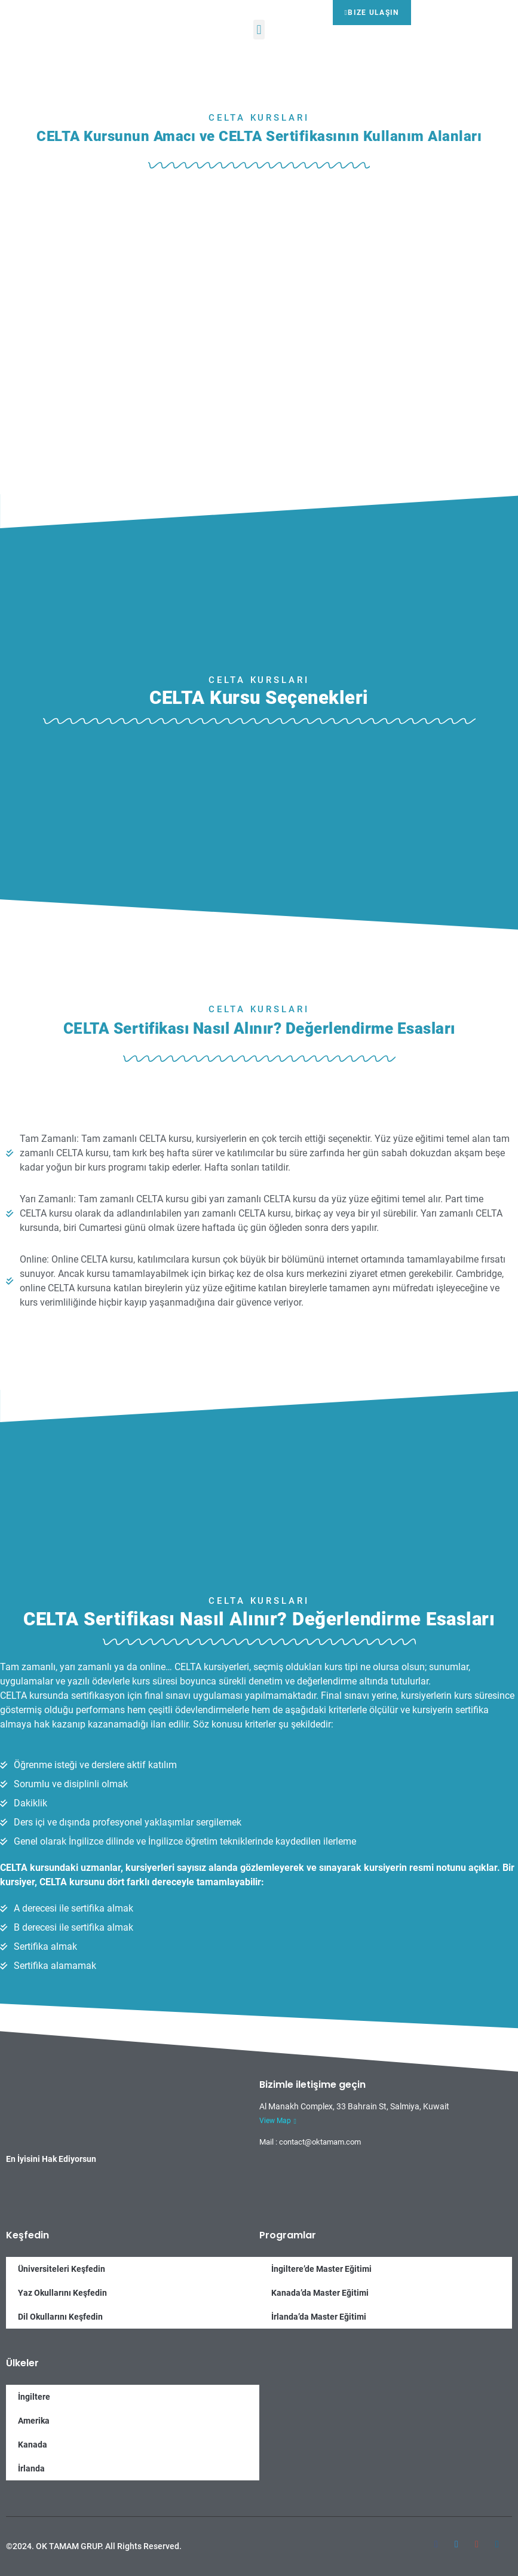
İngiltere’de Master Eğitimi (321, 2269)
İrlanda (31, 2468)
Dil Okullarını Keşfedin (60, 2316)
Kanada (32, 2444)
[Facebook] (436, 2539)
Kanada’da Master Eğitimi (320, 2293)
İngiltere (34, 2397)
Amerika (34, 2420)
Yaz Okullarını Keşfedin (62, 2293)
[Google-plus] (477, 2539)
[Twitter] (456, 2539)
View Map (277, 2120)
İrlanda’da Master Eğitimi (318, 2316)
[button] (259, 29)
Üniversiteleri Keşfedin (61, 2269)
